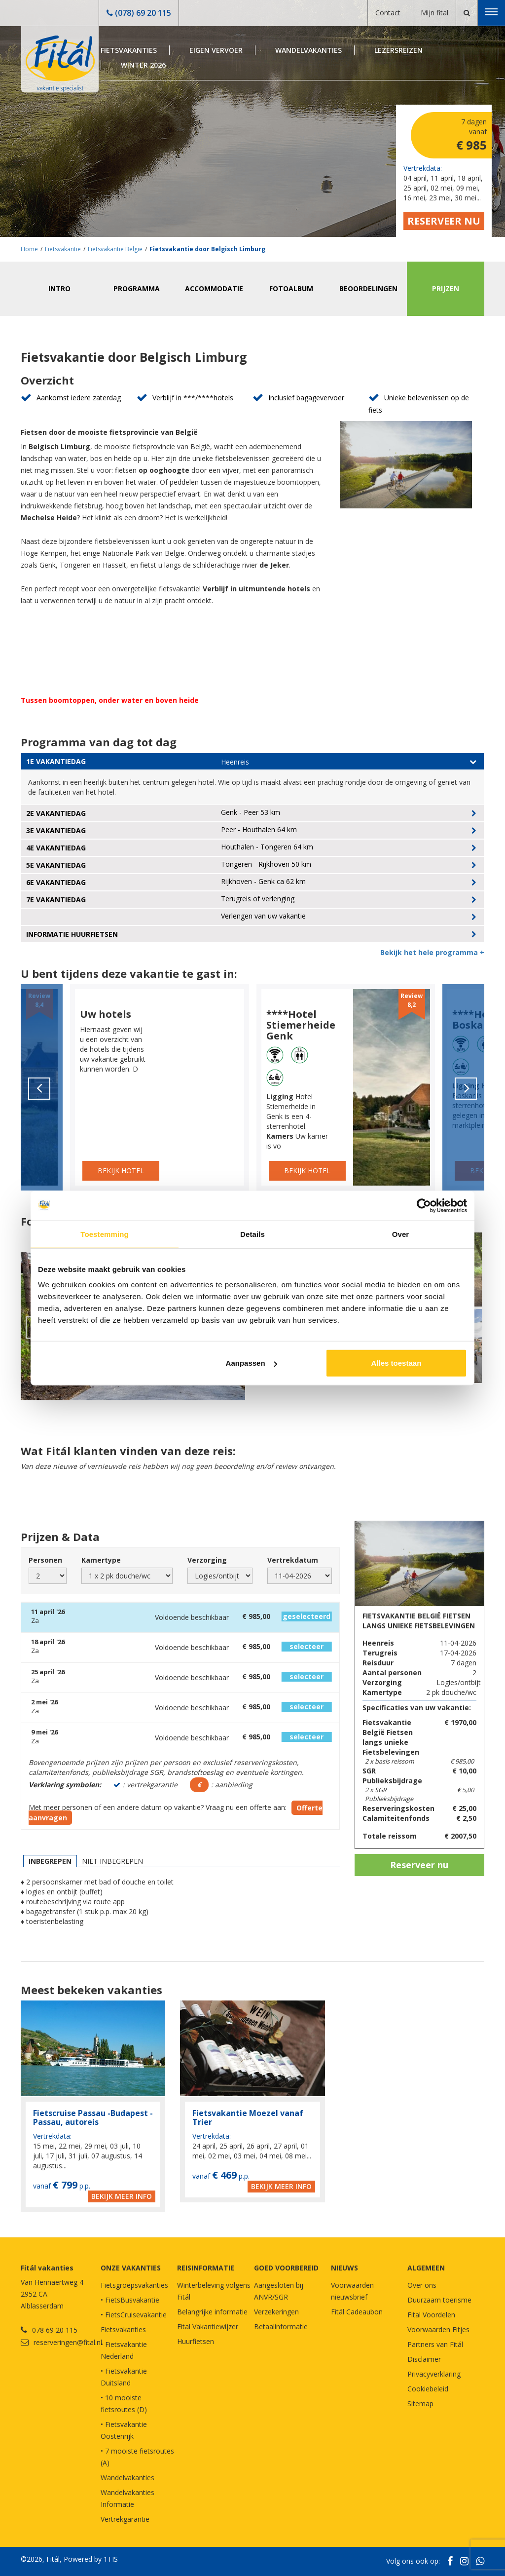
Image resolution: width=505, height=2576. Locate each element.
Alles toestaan (396, 1363)
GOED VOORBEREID (286, 2267)
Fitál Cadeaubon (357, 2311)
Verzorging (207, 1560)
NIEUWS (344, 2267)
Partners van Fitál (435, 2344)
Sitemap (420, 2403)
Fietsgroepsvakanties (134, 2285)
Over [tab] (400, 1234)
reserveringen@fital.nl (68, 2342)
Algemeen (426, 2267)
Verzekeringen (276, 2311)
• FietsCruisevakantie (134, 2314)
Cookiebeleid (427, 2388)
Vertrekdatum (292, 1560)
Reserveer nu (443, 221)
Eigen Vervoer (216, 50)
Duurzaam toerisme (439, 2300)
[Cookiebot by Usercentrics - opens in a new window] (424, 1205)
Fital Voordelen (431, 2314)
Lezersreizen (398, 50)
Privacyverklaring (434, 2374)
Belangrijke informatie (212, 2311)
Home (29, 249)
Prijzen (445, 288)
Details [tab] (252, 1234)
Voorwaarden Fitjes (438, 2329)
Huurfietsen (195, 2341)
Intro (59, 288)
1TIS (111, 2559)
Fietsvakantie (63, 249)
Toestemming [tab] (104, 1234)
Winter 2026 (143, 65)
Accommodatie (214, 288)
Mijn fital (434, 12)
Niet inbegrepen (112, 1861)
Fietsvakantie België (115, 249)
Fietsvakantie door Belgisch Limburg (207, 249)
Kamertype (101, 1560)
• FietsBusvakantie (130, 2300)
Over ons (421, 2285)
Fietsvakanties (129, 50)
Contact (387, 12)
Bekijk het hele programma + (432, 952)
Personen (45, 1560)
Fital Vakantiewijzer (207, 2326)
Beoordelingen (368, 288)
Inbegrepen (50, 1861)
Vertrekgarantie (125, 2519)
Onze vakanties (131, 2267)
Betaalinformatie (281, 2326)
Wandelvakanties (308, 50)
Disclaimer (424, 2359)
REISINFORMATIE (205, 2267)
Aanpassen (251, 1363)
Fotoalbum (291, 288)
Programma (136, 288)
